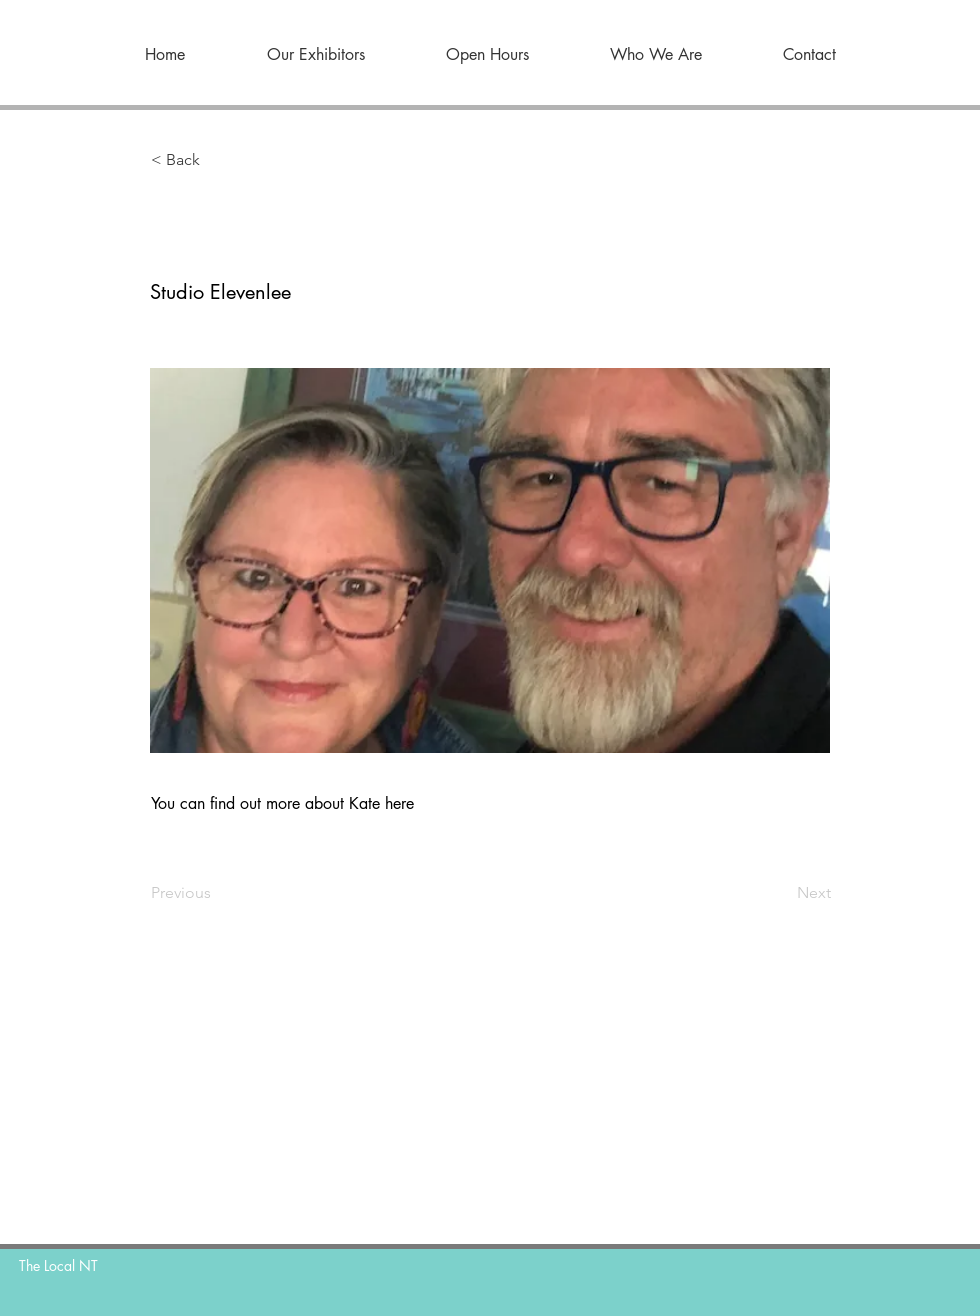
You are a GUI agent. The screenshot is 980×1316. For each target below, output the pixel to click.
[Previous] (217, 893)
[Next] (781, 893)
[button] (217, 160)
